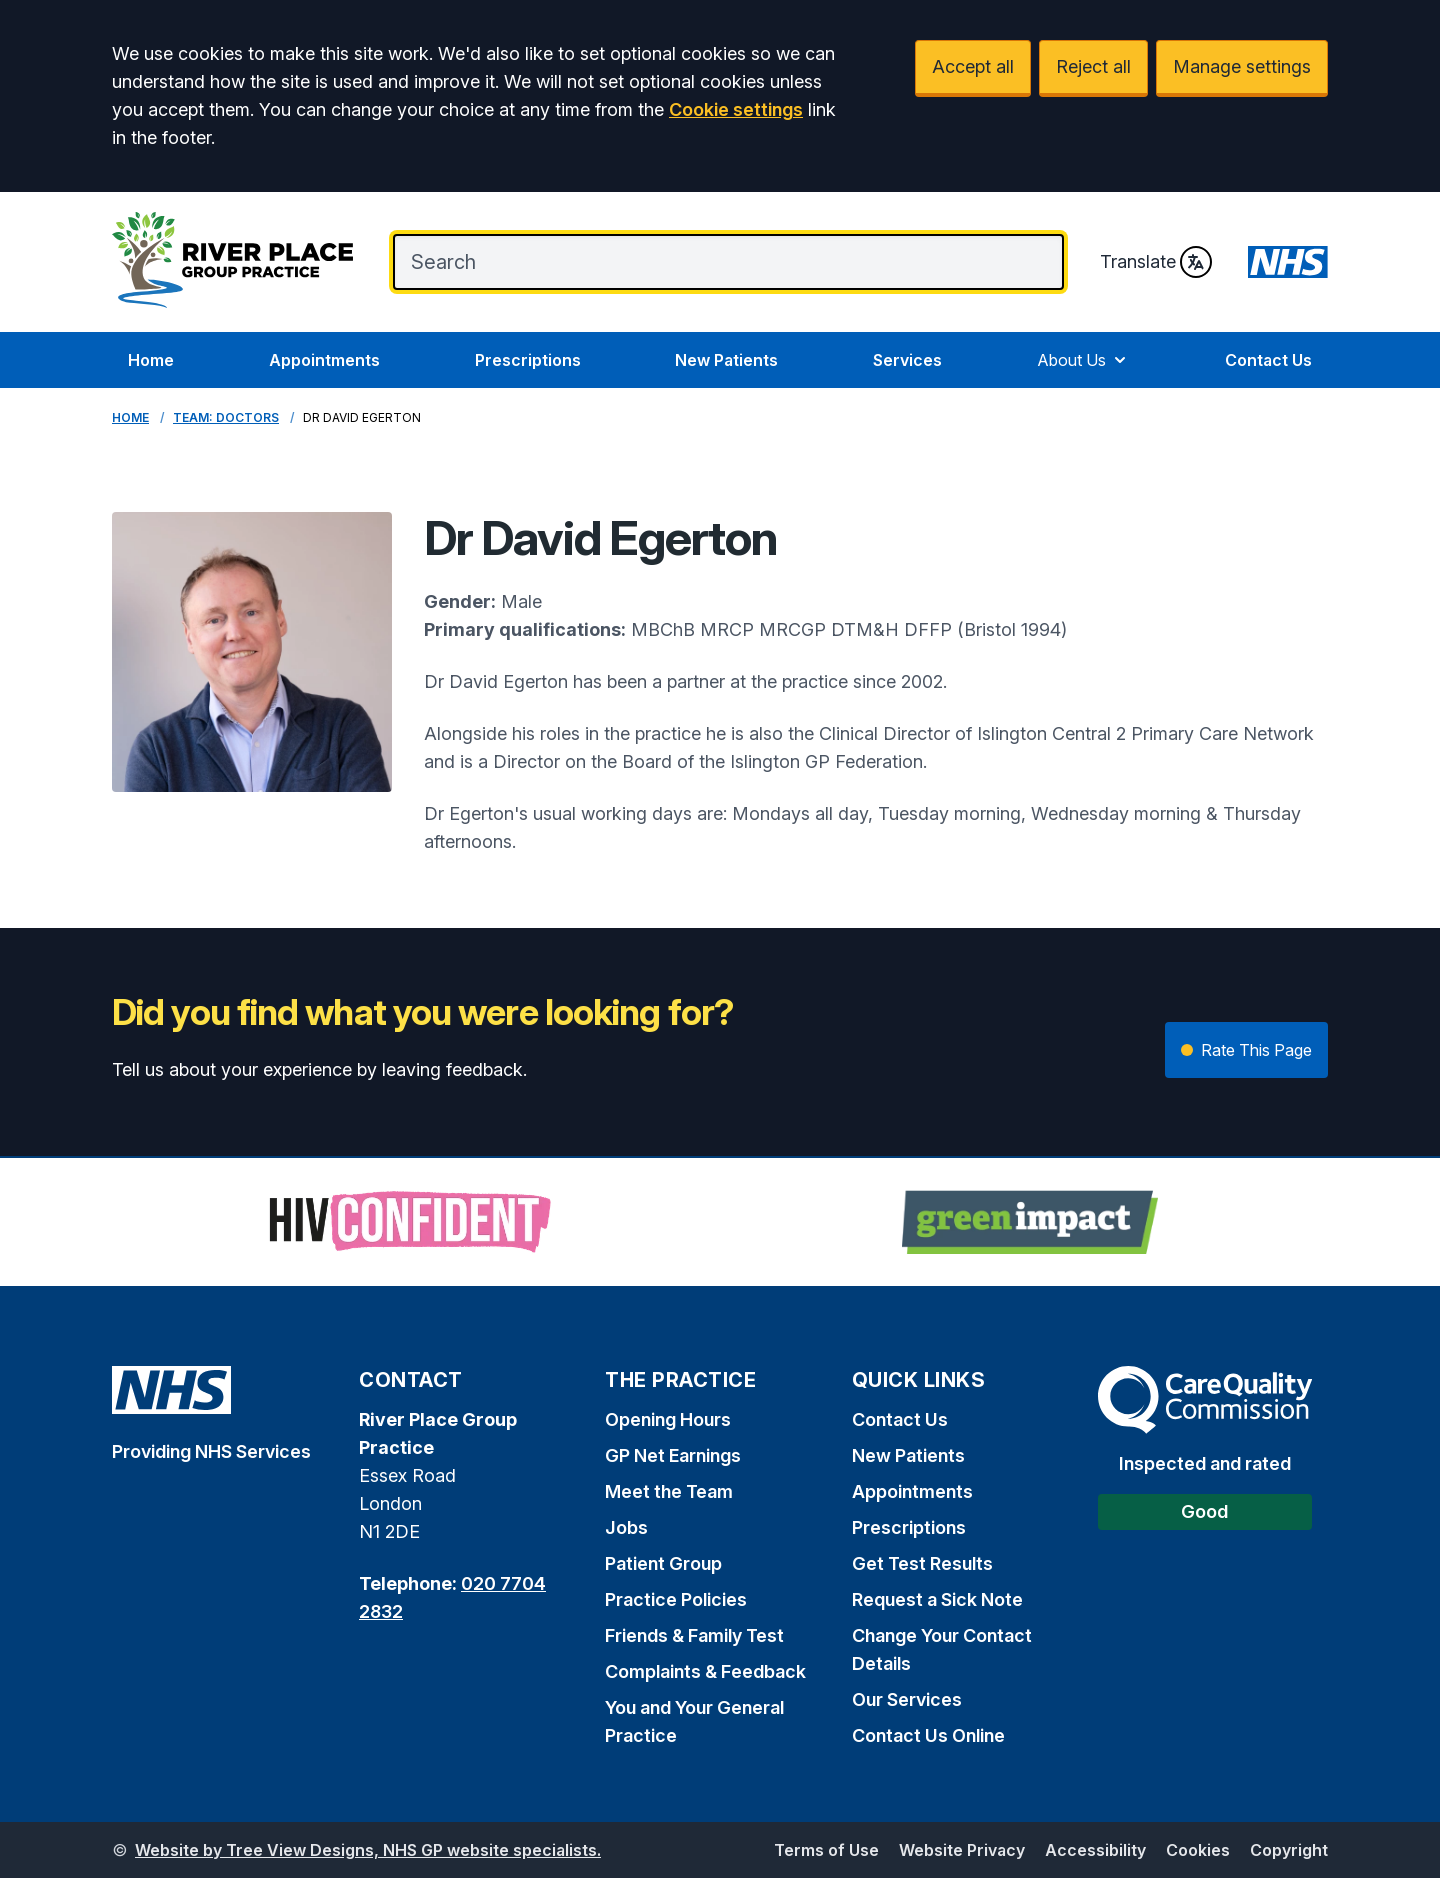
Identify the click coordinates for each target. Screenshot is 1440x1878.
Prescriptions (528, 360)
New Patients (726, 360)
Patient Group (663, 1563)
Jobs (626, 1527)
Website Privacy (962, 1850)
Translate (1156, 262)
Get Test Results (922, 1563)
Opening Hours (668, 1419)
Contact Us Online (928, 1735)
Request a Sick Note (937, 1599)
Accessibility (1095, 1850)
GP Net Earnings (673, 1455)
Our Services (907, 1699)
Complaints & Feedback (705, 1671)
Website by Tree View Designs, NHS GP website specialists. (368, 1850)
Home (151, 360)
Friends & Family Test (694, 1635)
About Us (1083, 360)
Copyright (1289, 1850)
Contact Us (1268, 360)
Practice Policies (676, 1599)
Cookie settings (736, 109)
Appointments (324, 360)
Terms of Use (826, 1850)
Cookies (1198, 1850)
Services (907, 360)
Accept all (973, 66)
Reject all (1093, 66)
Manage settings (1242, 66)
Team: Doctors (226, 417)
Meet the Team (669, 1491)
